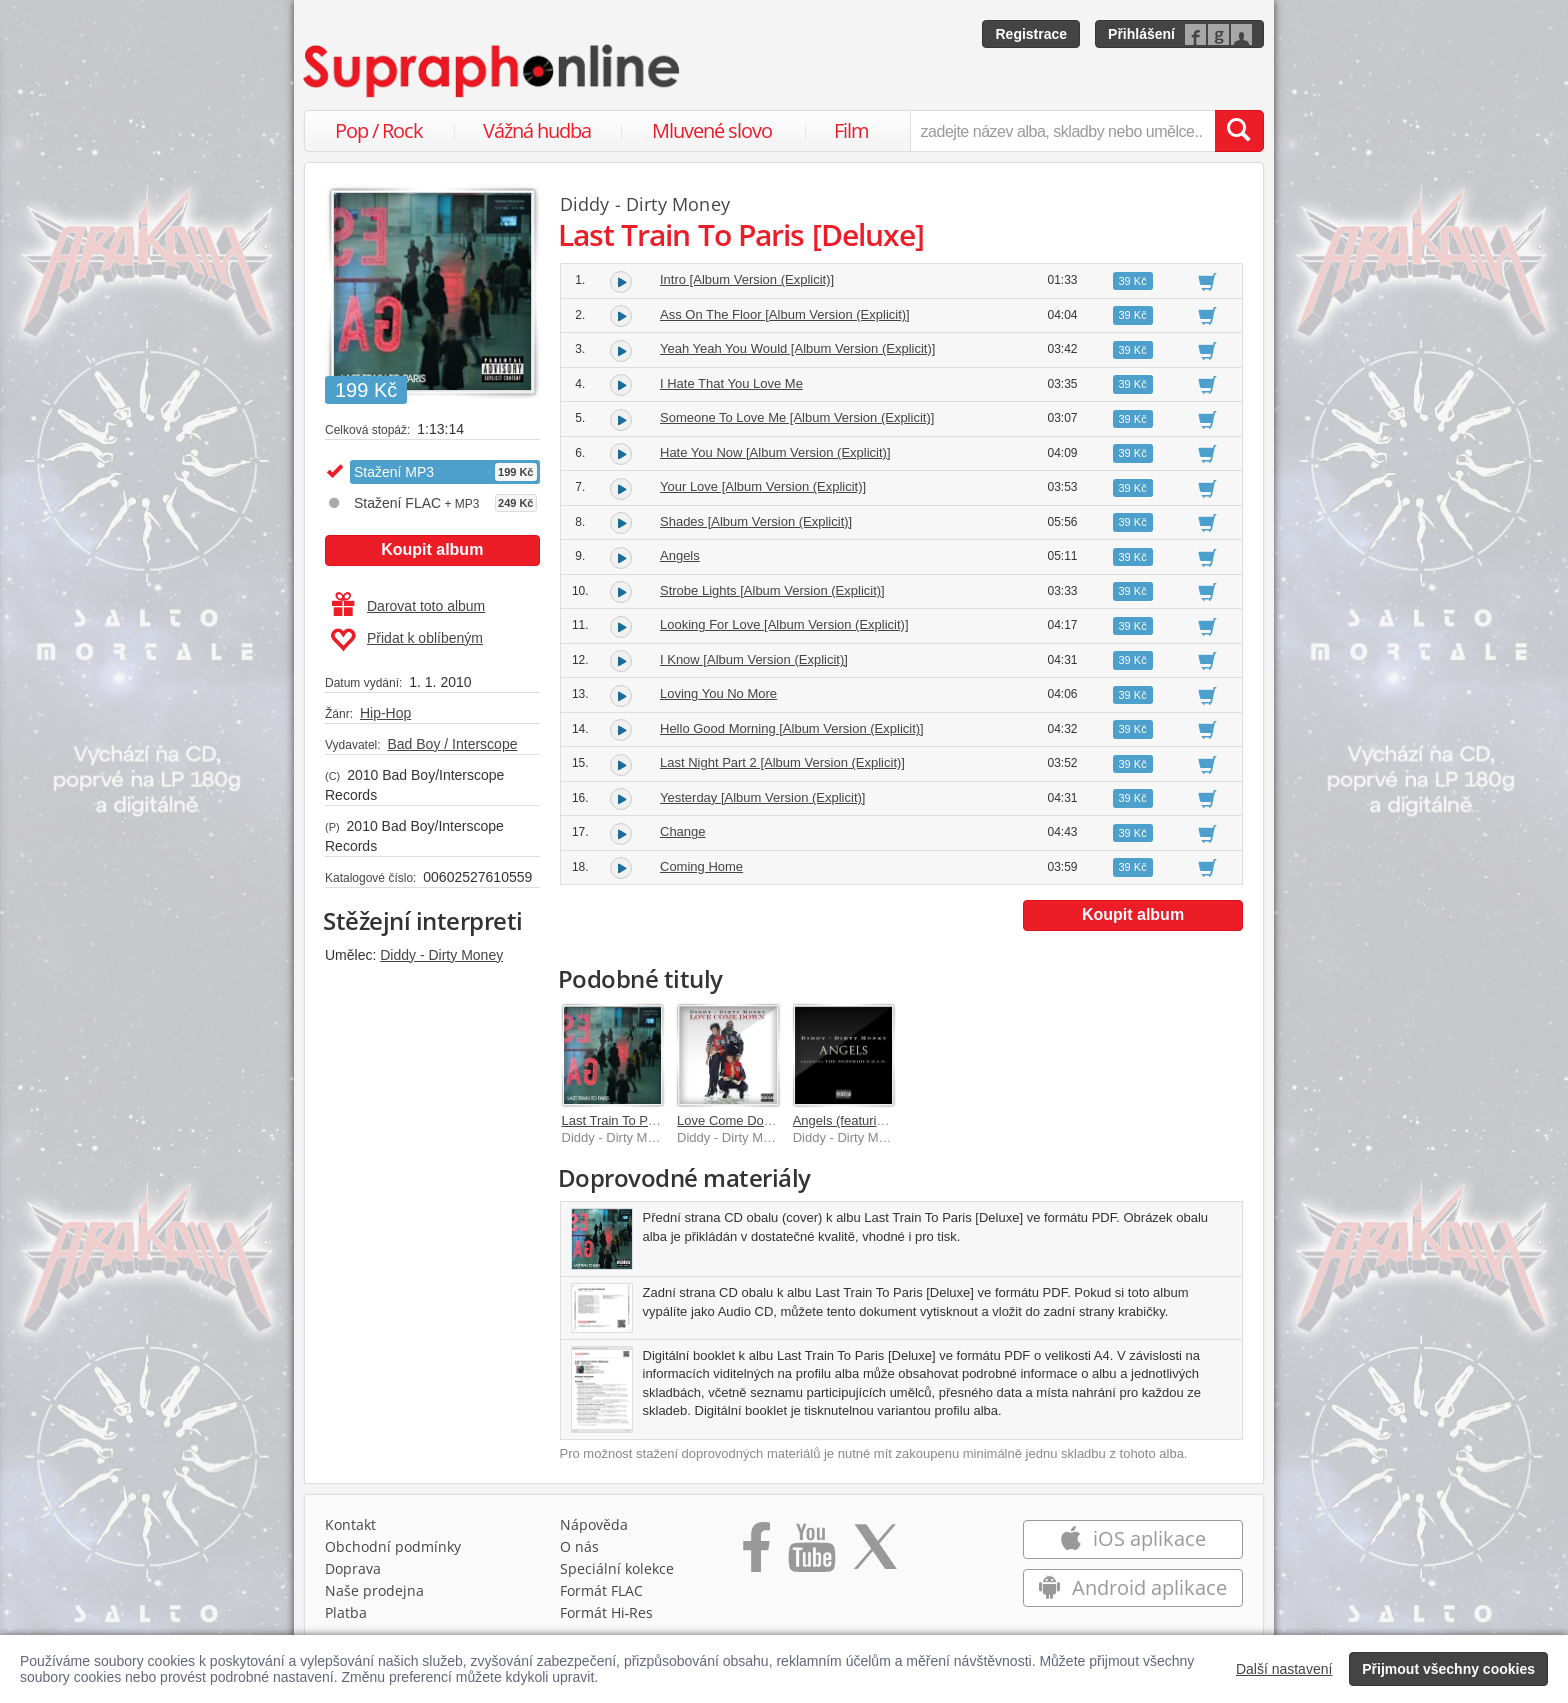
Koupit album (432, 549)
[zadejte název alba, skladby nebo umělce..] (1062, 131)
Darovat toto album (408, 606)
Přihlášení (1141, 34)
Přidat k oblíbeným (406, 640)
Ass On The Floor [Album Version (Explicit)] (785, 314)
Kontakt (350, 1524)
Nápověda (594, 1524)
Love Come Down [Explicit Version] (778, 1120)
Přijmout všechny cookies (1448, 1669)
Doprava (353, 1568)
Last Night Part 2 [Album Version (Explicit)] (782, 762)
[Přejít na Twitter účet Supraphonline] (875, 1554)
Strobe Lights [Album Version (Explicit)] (772, 590)
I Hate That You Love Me (731, 383)
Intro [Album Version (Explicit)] (747, 279)
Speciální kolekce (617, 1568)
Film (851, 130)
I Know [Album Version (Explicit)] (754, 659)
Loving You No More (718, 693)
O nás (579, 1546)
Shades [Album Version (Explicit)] (756, 521)
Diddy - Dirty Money (441, 955)
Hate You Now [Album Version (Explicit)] (775, 452)
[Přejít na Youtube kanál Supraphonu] (811, 1554)
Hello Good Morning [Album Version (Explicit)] (792, 728)
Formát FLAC (601, 1590)
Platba (346, 1612)
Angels (680, 555)
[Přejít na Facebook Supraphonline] (756, 1554)
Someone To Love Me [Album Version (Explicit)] (797, 417)
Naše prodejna (374, 1590)
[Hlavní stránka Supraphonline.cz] (493, 71)
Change (683, 831)
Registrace (1031, 34)
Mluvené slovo (712, 130)
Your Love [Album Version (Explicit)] (763, 486)
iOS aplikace (1132, 1538)
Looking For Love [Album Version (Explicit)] (784, 624)
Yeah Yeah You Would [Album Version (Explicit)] (797, 348)
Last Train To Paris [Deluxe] (641, 1120)
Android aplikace (1132, 1587)
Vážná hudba (537, 130)
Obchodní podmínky (393, 1546)
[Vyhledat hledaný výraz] (1239, 131)
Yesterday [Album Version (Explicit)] (762, 797)
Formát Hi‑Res (607, 1612)
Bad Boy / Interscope (452, 744)
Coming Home (701, 866)
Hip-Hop (385, 713)
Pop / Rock (379, 130)
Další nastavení (1284, 1669)
